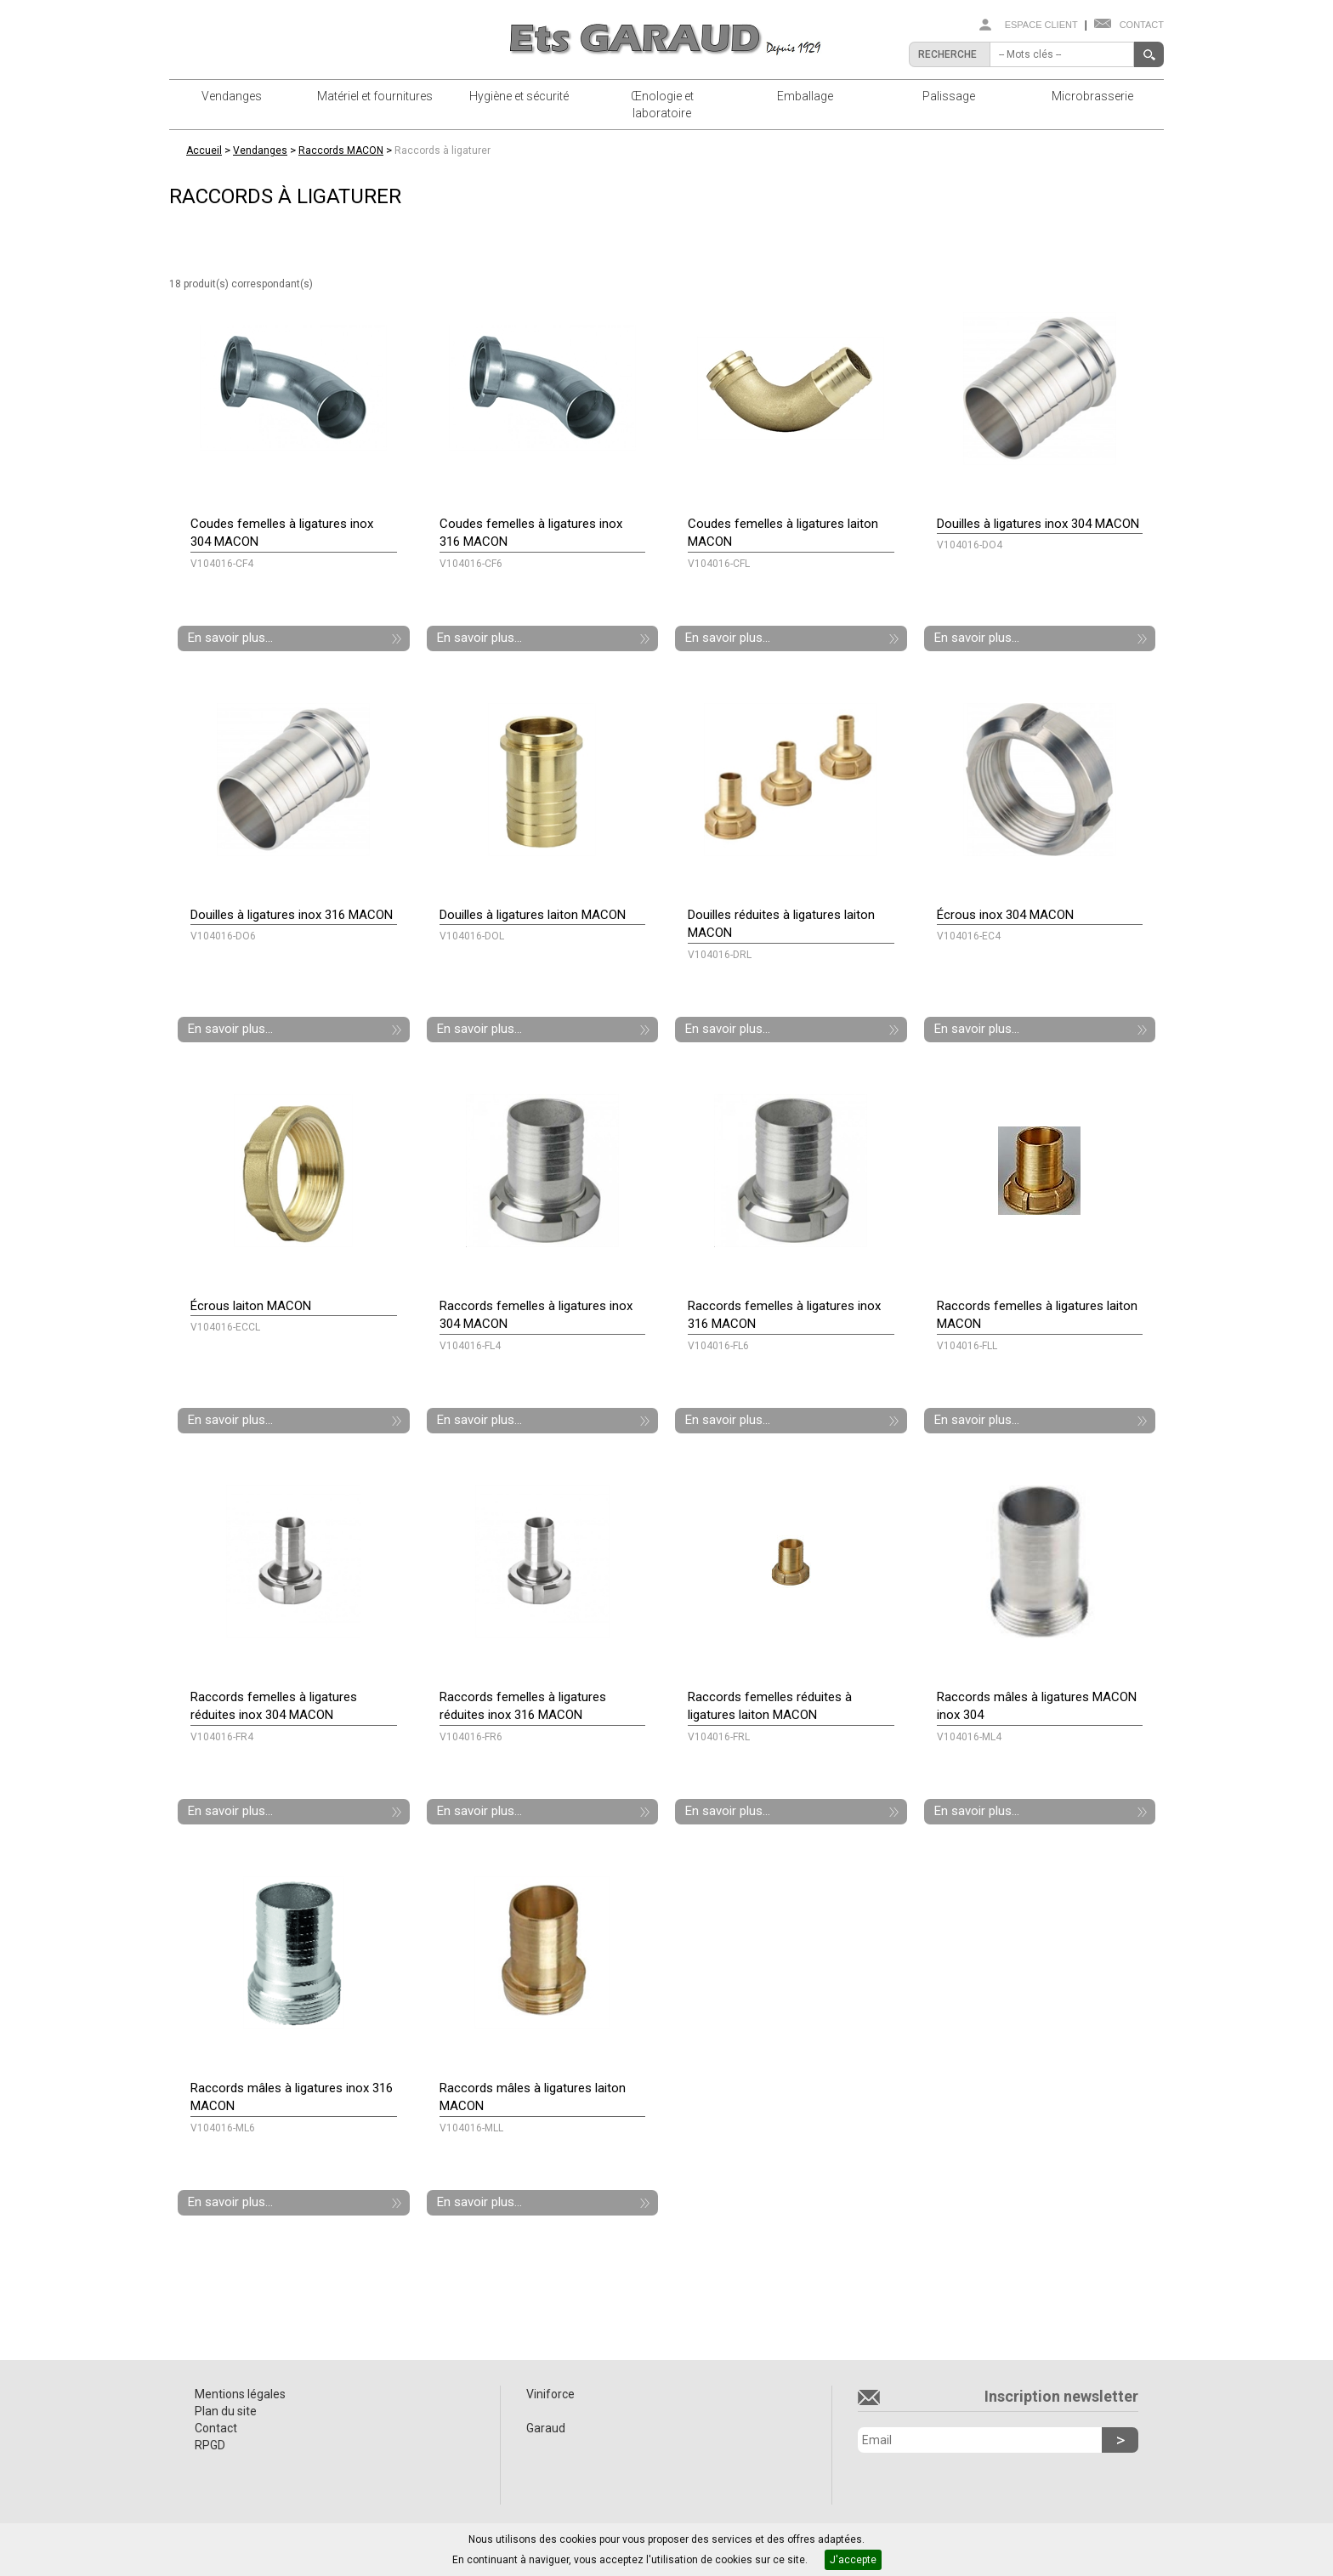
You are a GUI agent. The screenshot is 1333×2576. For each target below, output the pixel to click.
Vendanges (231, 96)
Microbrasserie (1092, 96)
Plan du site (226, 2411)
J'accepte (853, 2560)
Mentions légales (240, 2394)
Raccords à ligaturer (442, 150)
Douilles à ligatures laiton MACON (533, 914)
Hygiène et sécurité (519, 96)
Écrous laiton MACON (250, 1306)
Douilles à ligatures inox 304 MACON (1038, 523)
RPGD (210, 2445)
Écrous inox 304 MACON (1005, 914)
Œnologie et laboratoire (662, 104)
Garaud (545, 2428)
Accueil (204, 150)
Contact (1142, 25)
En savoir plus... (230, 637)
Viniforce (550, 2394)
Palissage (948, 96)
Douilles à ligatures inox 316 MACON (291, 914)
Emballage (805, 96)
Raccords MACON (340, 150)
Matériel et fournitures (375, 96)
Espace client (1041, 25)
